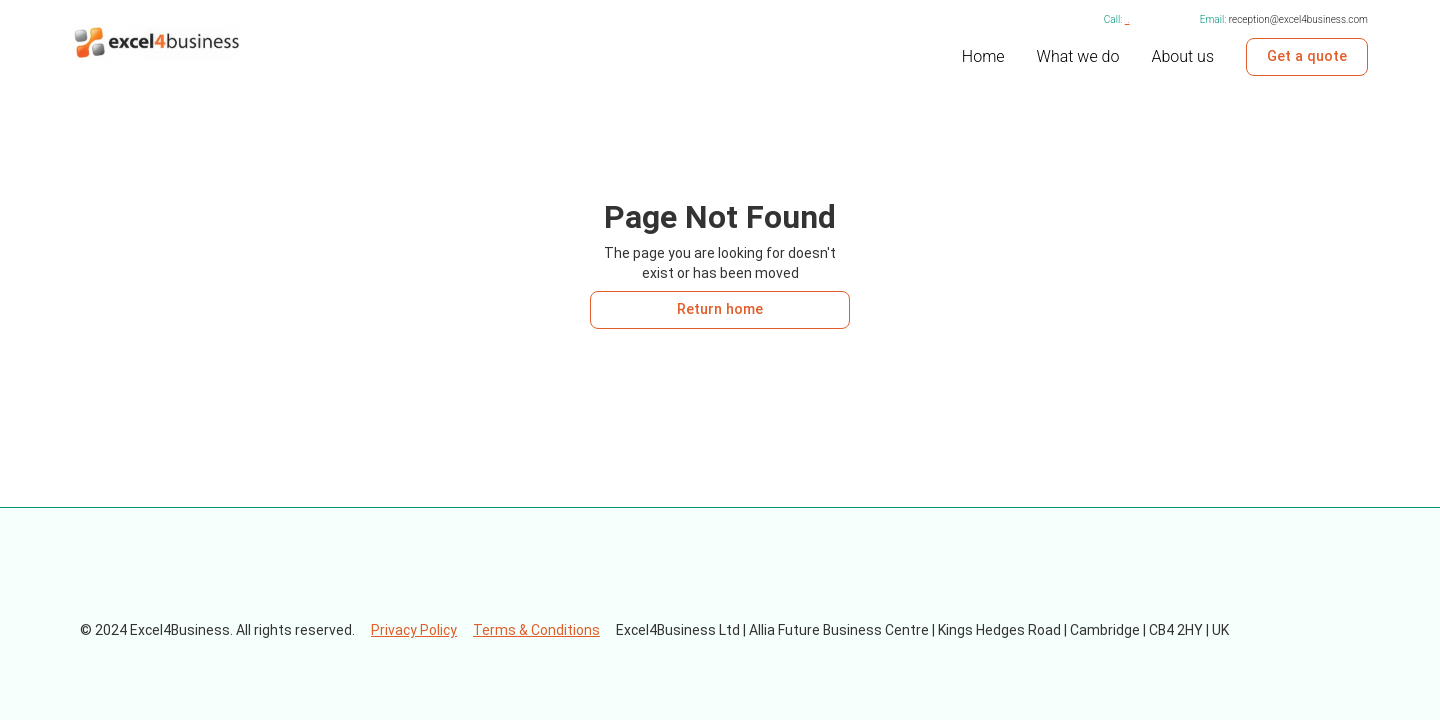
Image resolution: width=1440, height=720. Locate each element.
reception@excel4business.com (1298, 19)
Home (983, 56)
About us (1182, 56)
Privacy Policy (414, 630)
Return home (720, 309)
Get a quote (1307, 56)
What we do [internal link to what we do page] (1078, 56)
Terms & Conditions (536, 630)
